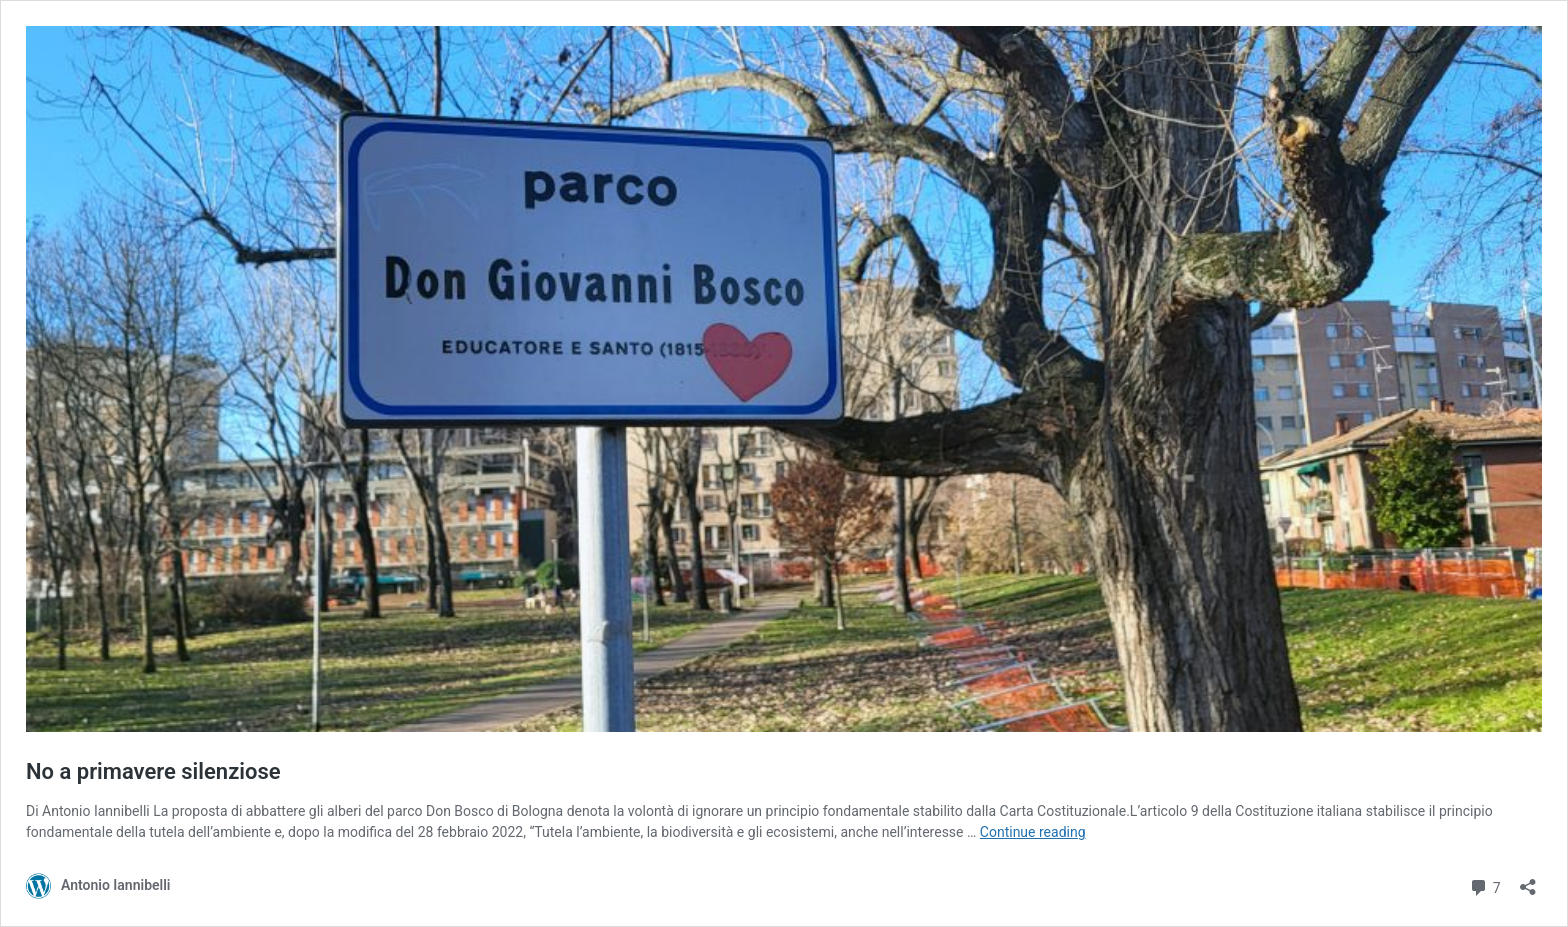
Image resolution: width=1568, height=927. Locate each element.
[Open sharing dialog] (1528, 880)
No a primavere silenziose (153, 771)
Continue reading (1033, 832)
